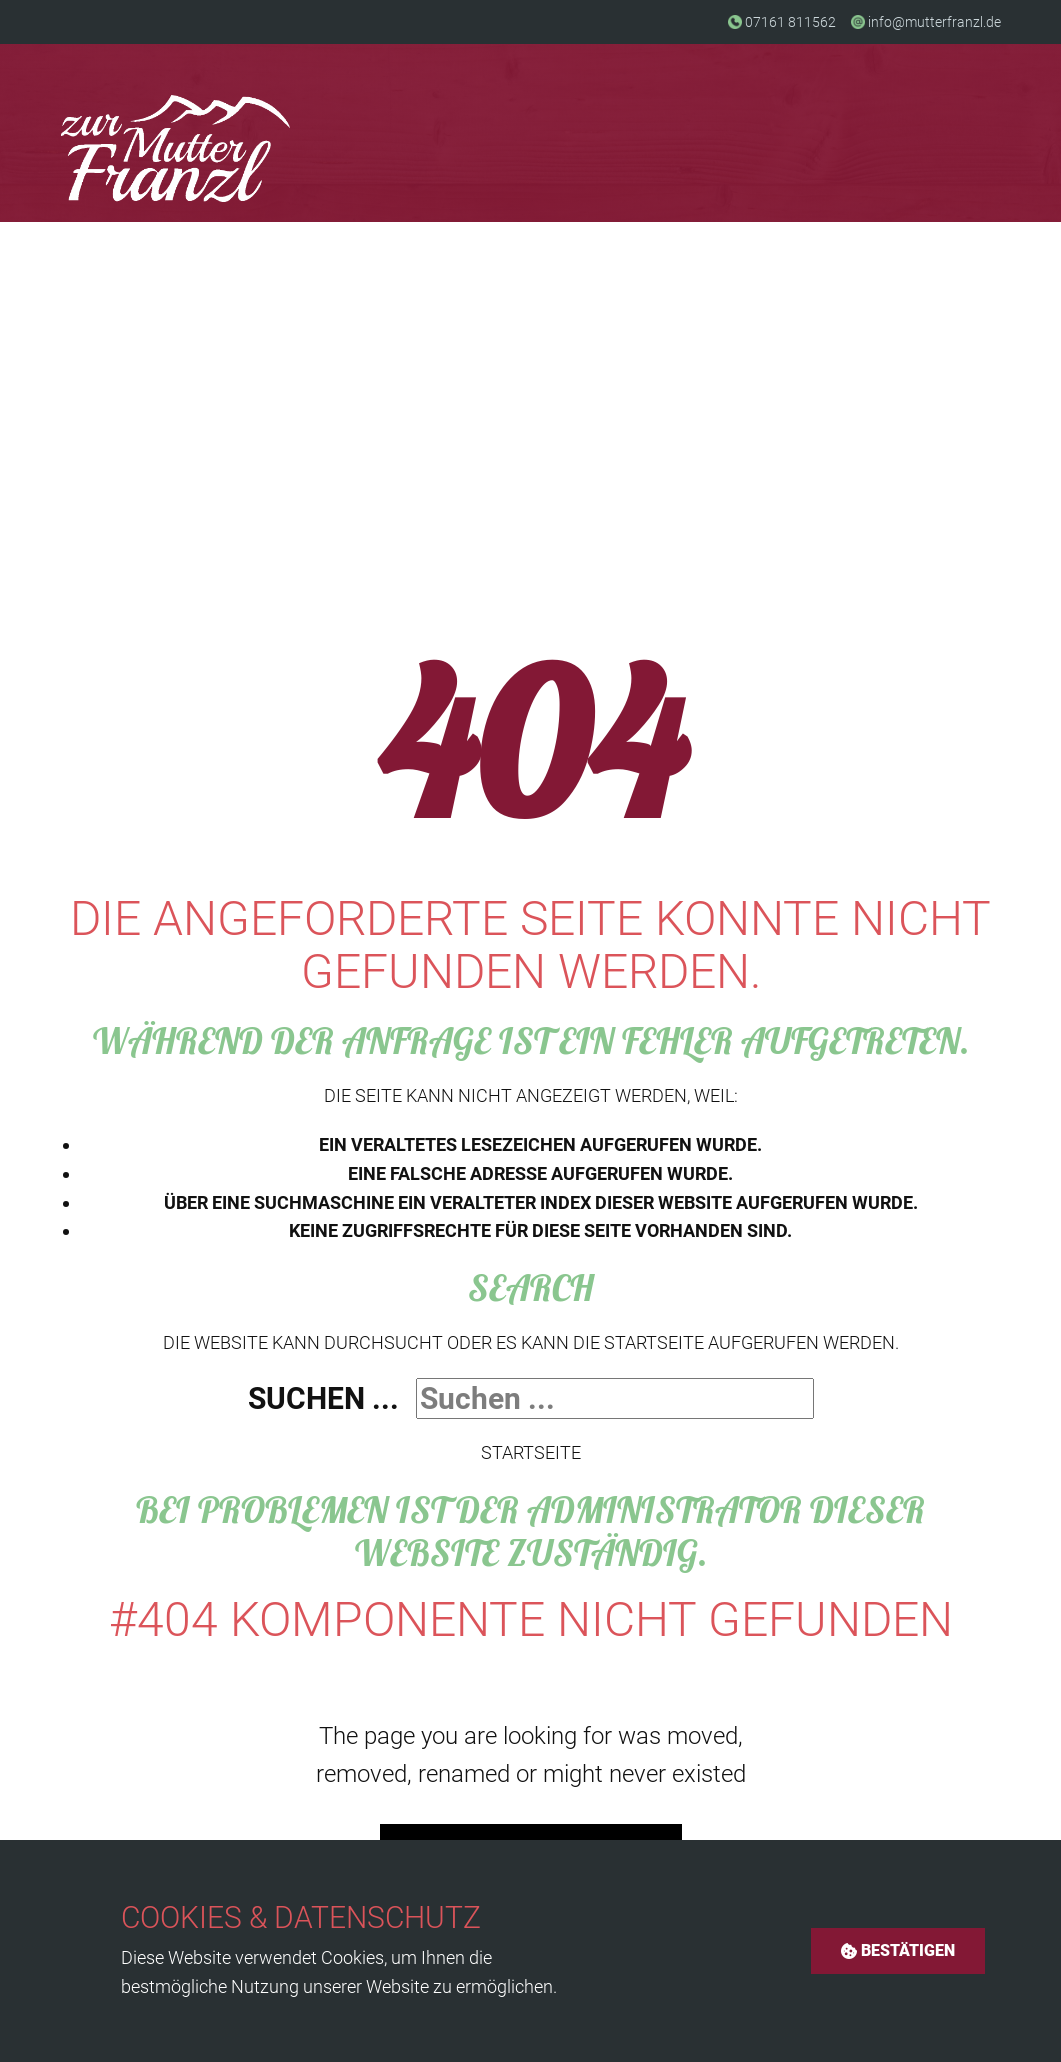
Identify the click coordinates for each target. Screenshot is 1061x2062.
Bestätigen (898, 1950)
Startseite (531, 1452)
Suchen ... (323, 1398)
